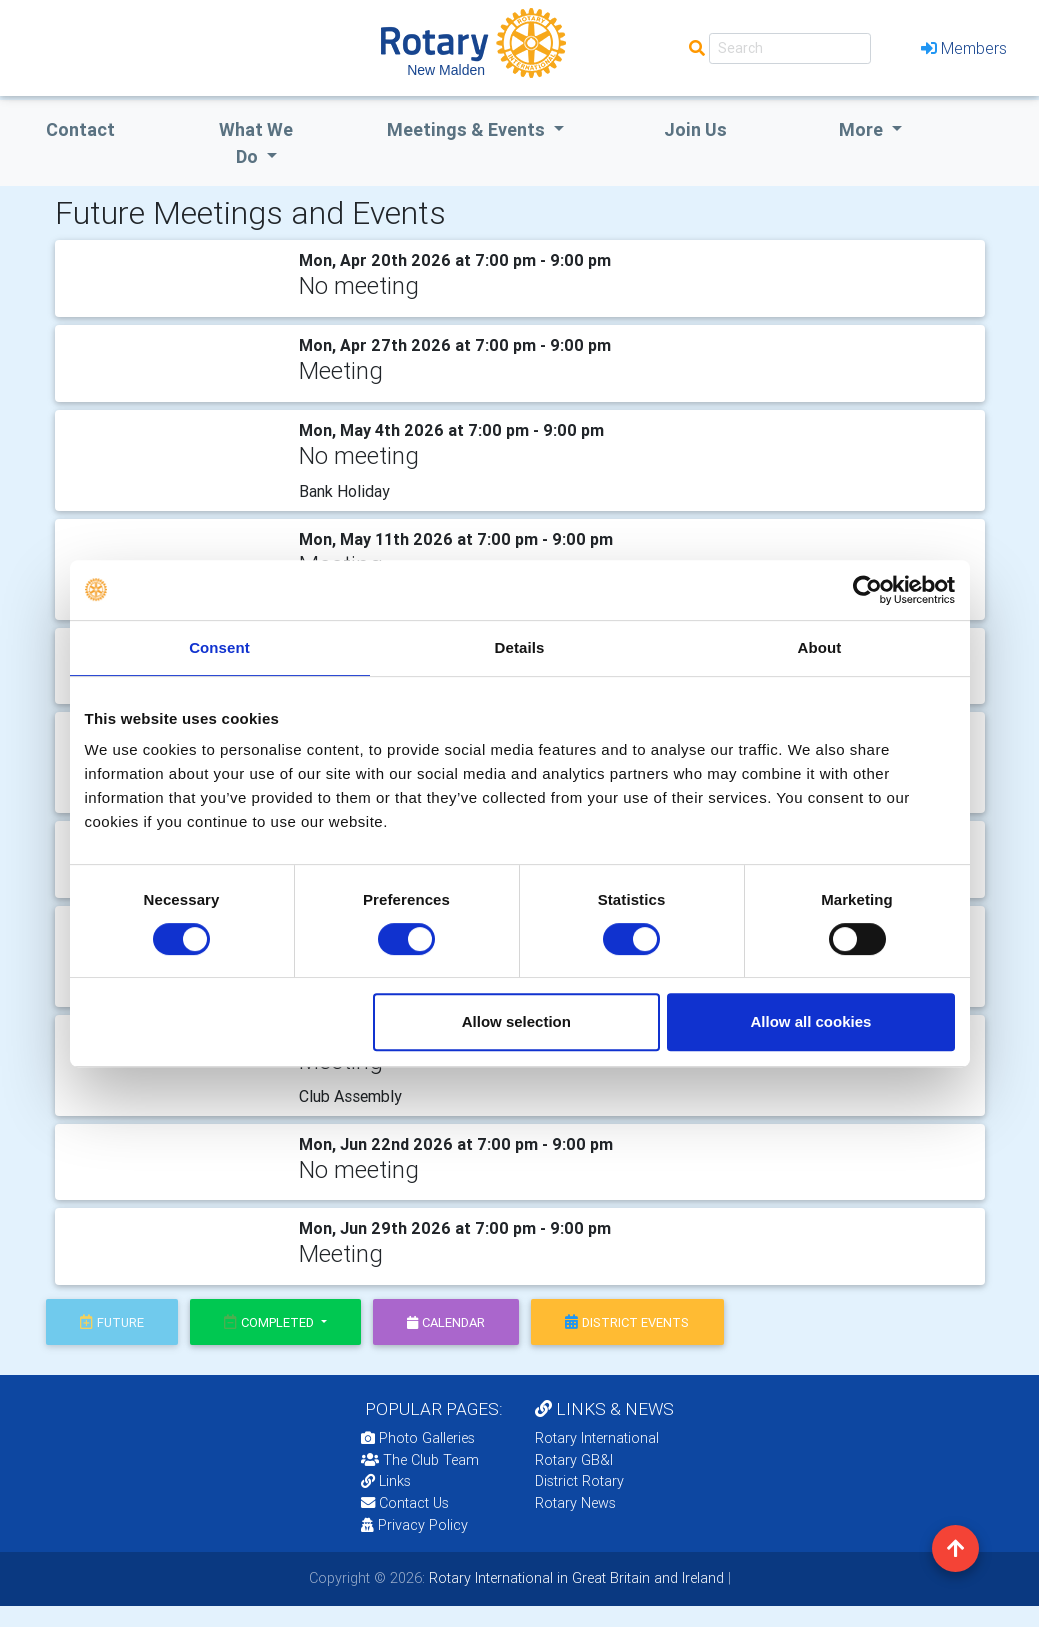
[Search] (790, 48)
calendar (446, 1322)
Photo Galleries (418, 1438)
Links (386, 1481)
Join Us (695, 129)
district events (627, 1322)
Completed (270, 1322)
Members (964, 48)
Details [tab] (520, 647)
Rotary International (597, 1438)
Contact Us (405, 1503)
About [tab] (820, 647)
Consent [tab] (219, 647)
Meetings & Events (468, 129)
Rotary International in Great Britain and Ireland (574, 1578)
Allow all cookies (811, 1021)
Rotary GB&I (574, 1460)
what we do (256, 143)
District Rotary (579, 1481)
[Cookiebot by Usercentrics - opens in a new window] (867, 590)
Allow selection (516, 1021)
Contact (80, 129)
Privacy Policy (414, 1525)
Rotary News (575, 1503)
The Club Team (420, 1460)
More (863, 129)
